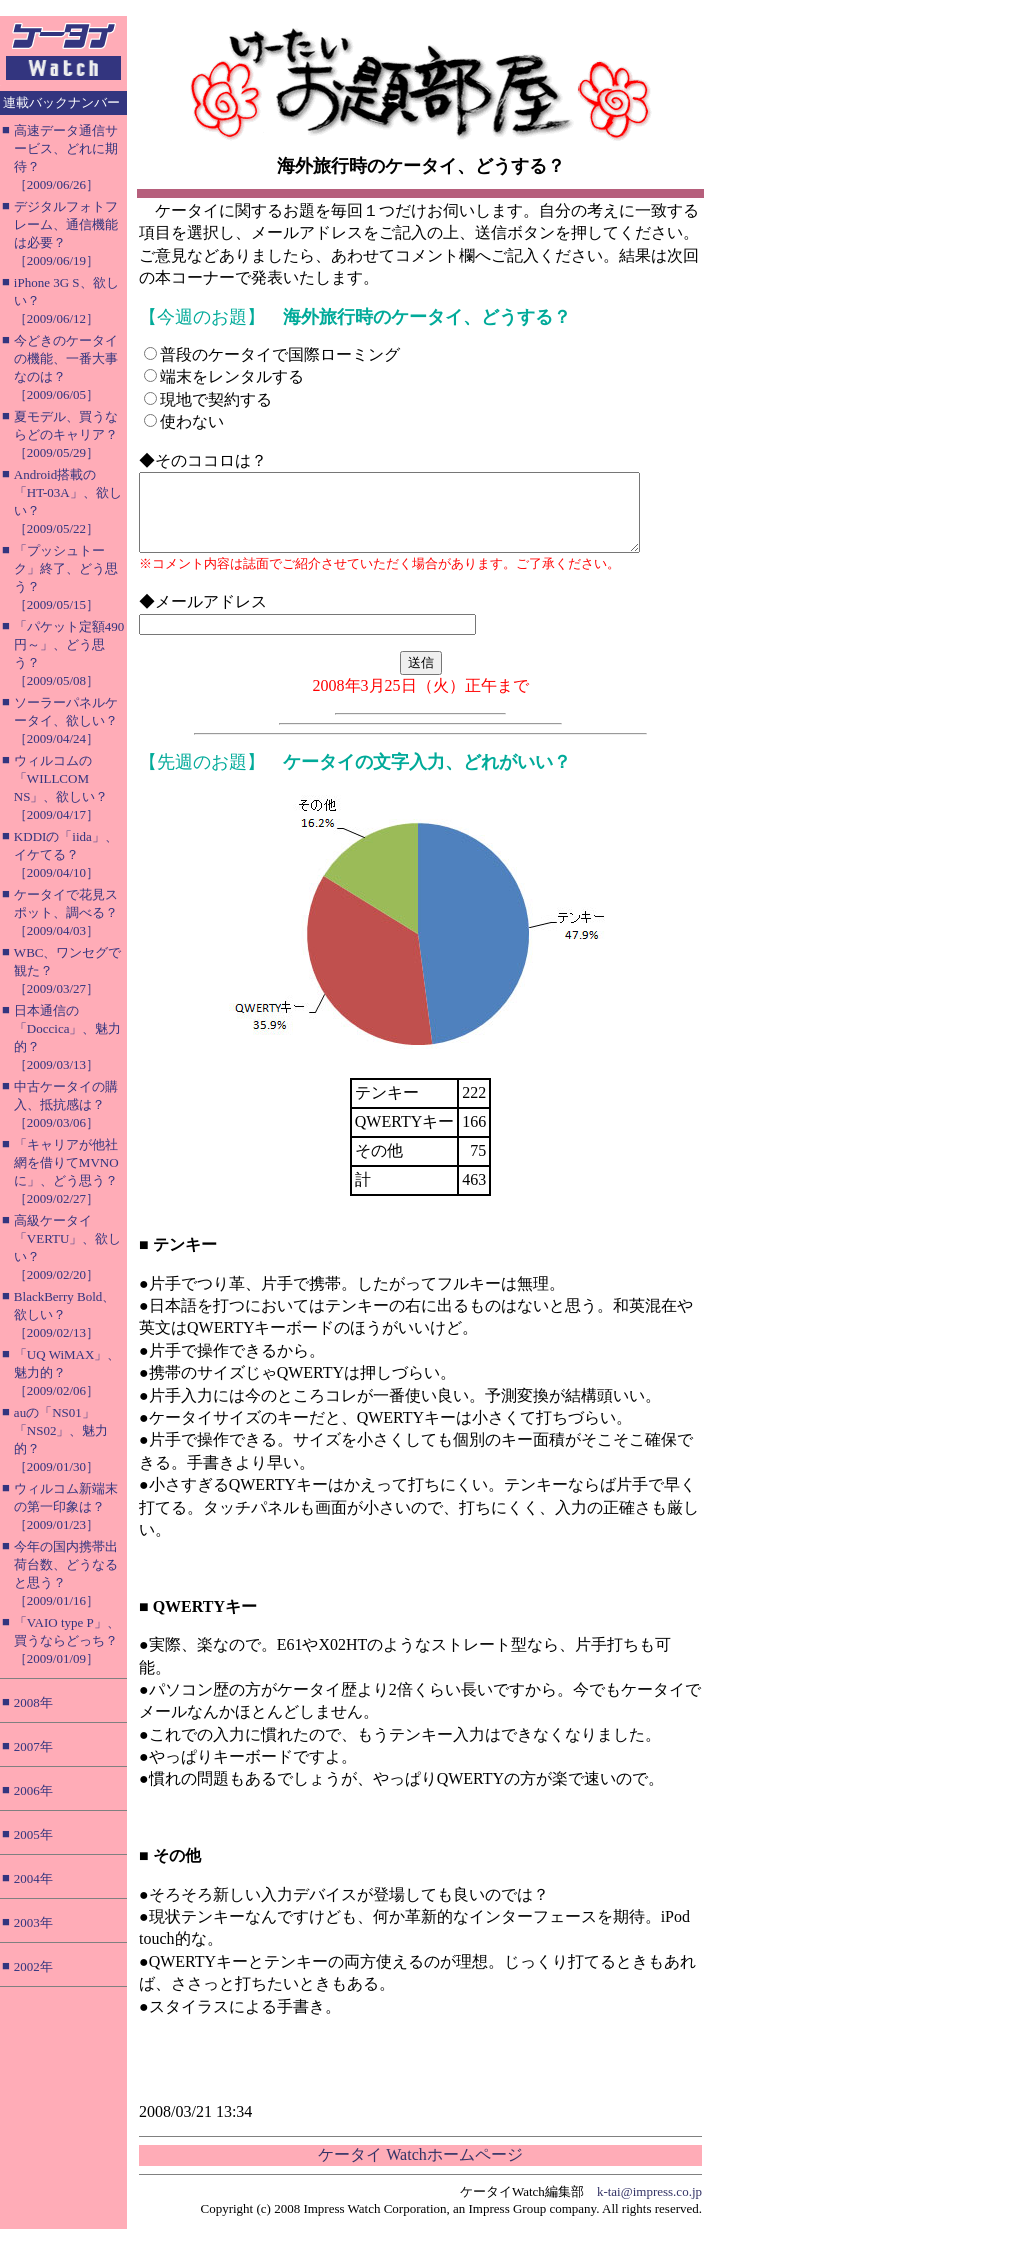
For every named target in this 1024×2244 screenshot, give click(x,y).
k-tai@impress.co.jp (649, 2206)
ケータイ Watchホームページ (420, 2169)
